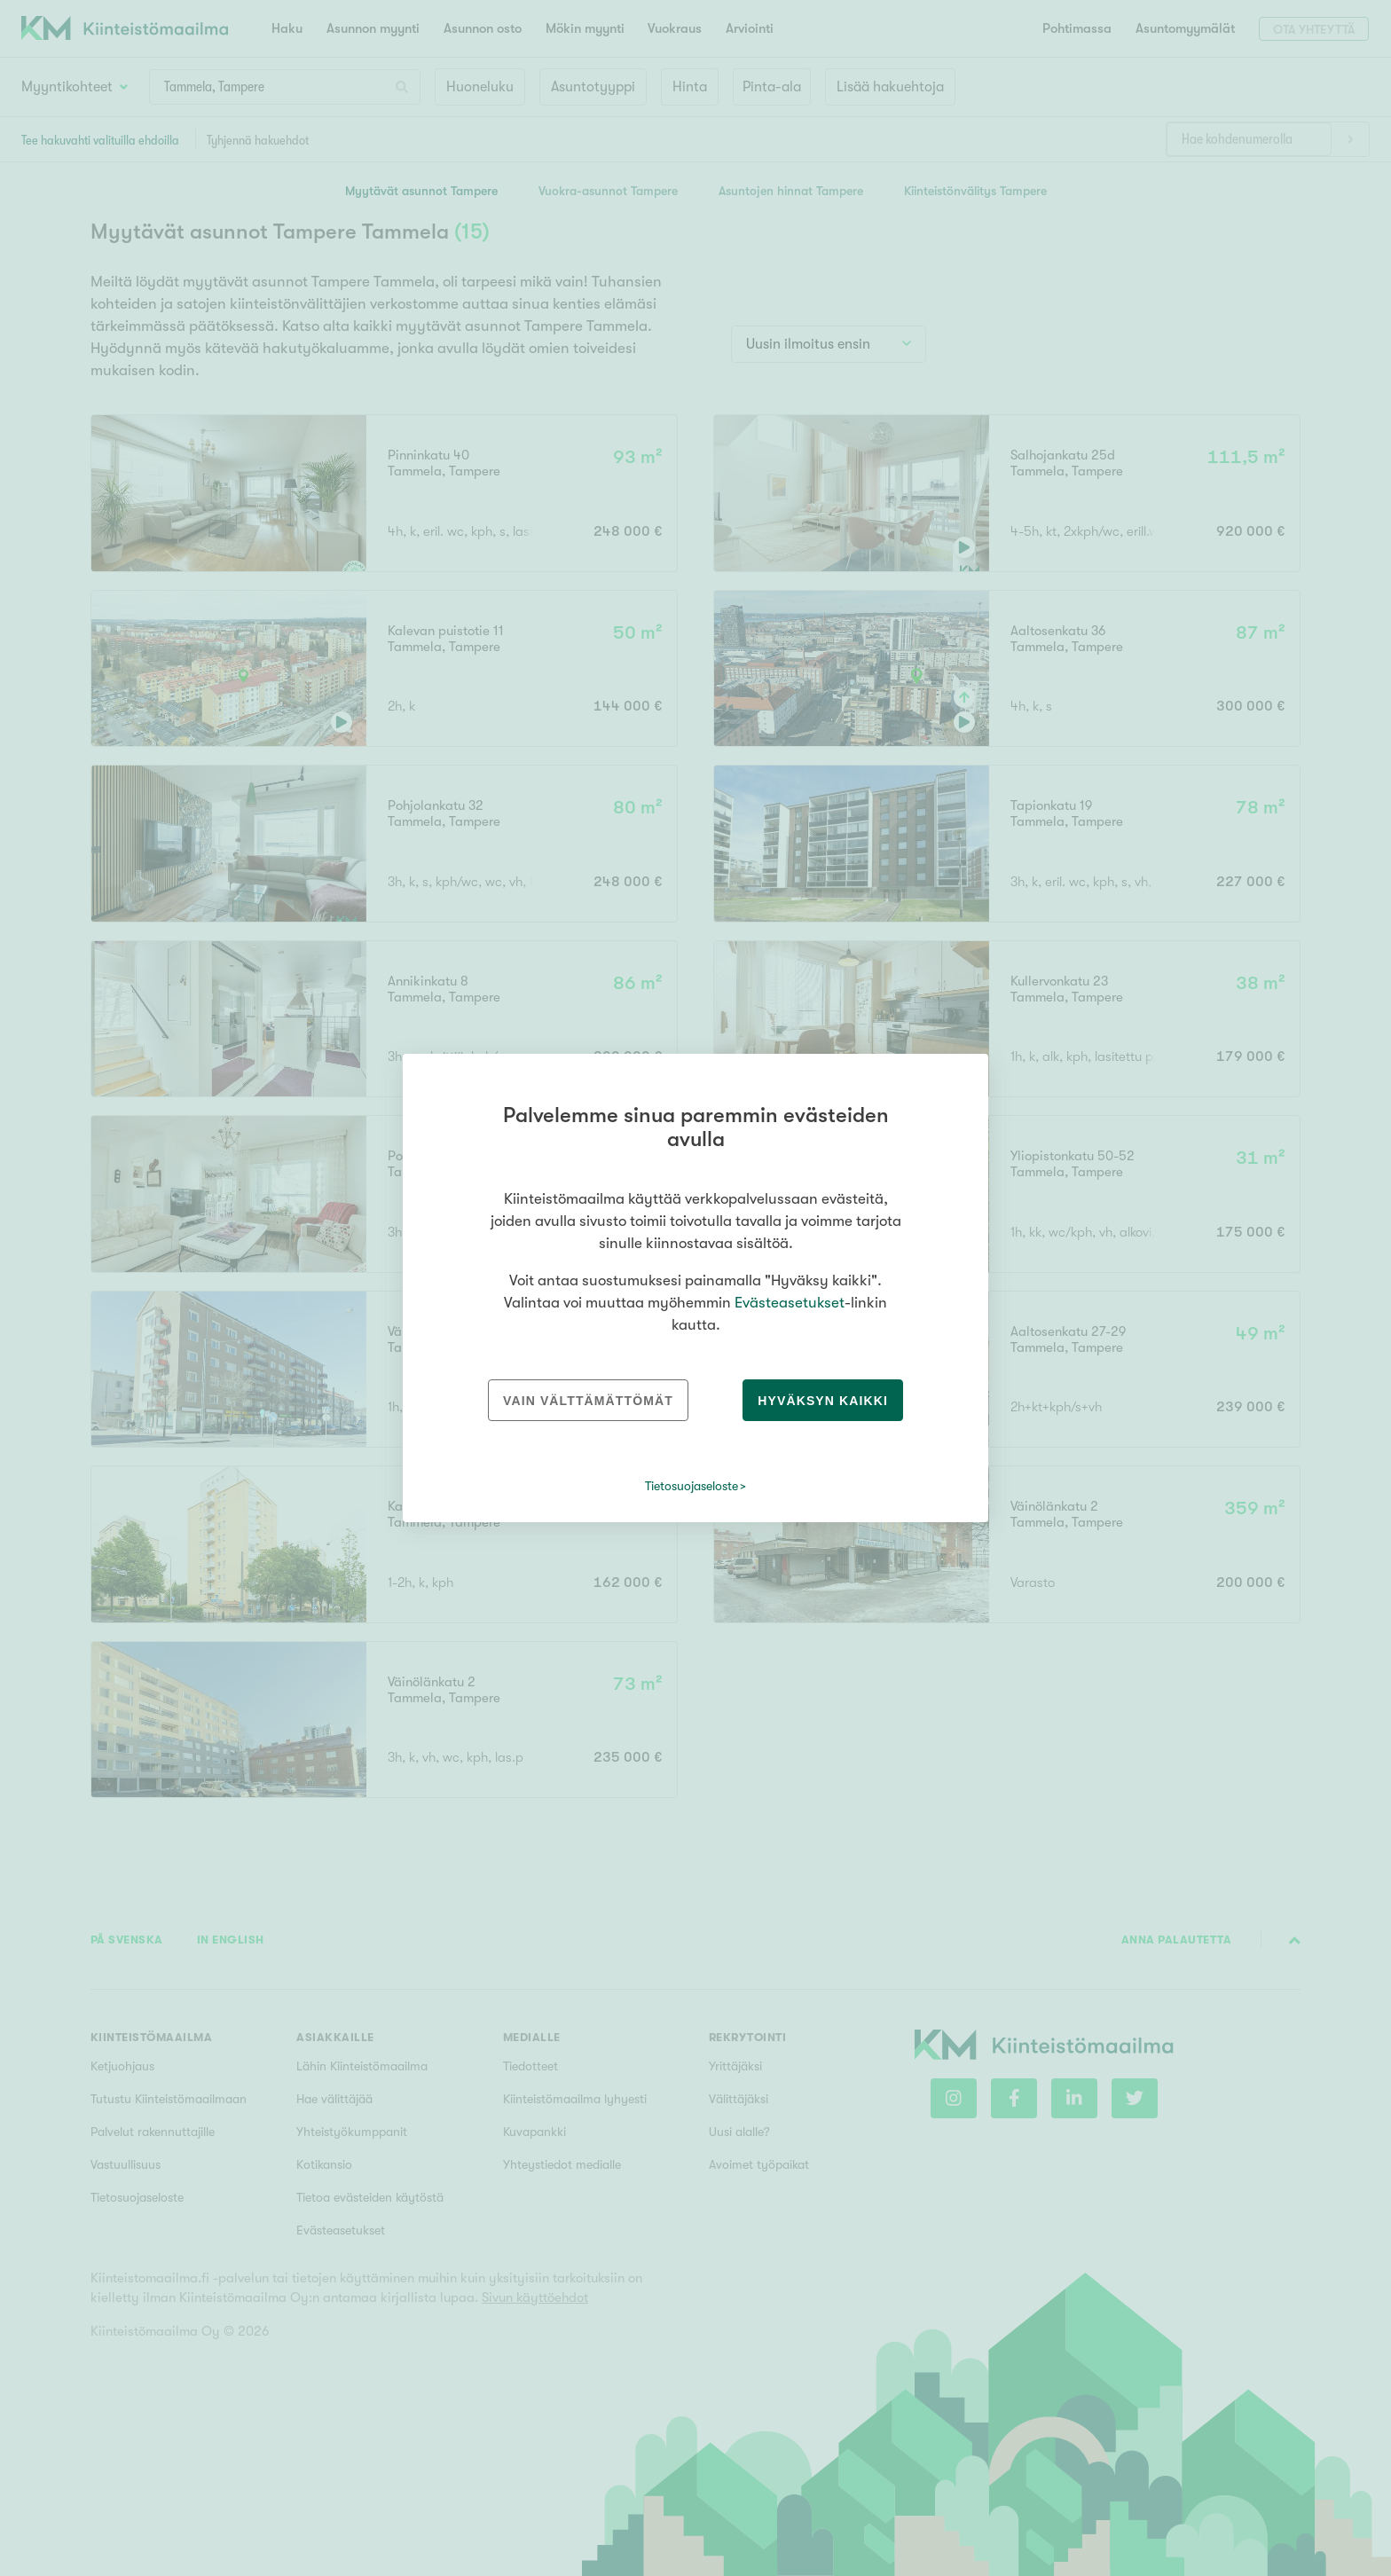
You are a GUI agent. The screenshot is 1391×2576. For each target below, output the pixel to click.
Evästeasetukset (790, 1302)
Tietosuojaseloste (691, 1486)
